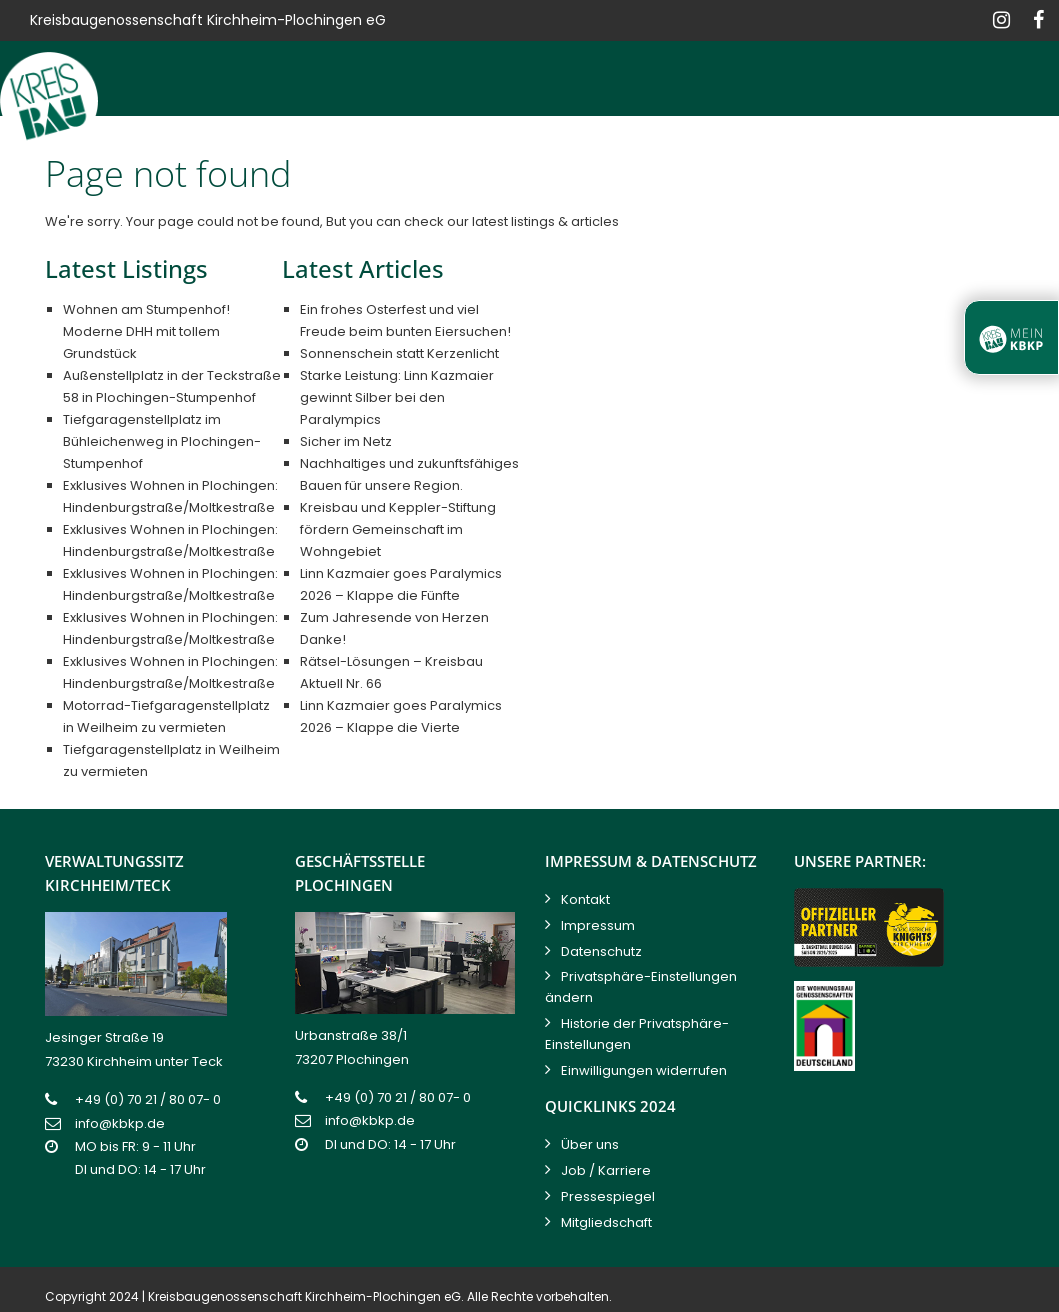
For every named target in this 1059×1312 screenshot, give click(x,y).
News (926, 153)
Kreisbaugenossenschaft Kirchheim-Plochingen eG (304, 1296)
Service (845, 153)
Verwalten (621, 153)
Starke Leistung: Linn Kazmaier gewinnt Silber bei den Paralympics (397, 397)
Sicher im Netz (346, 441)
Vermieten (399, 153)
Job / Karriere (606, 1170)
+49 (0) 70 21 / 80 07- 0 (148, 1099)
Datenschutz (601, 951)
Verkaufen (509, 153)
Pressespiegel (608, 1196)
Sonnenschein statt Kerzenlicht (399, 353)
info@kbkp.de (120, 1123)
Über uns (590, 1144)
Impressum (598, 925)
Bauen (304, 153)
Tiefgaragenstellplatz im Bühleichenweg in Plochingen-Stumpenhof (162, 441)
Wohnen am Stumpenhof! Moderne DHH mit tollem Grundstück (146, 331)
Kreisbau (212, 153)
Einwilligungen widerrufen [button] (644, 1070)
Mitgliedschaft (606, 1222)
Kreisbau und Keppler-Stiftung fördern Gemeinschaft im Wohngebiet (398, 529)
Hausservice (738, 153)
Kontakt (1012, 153)
